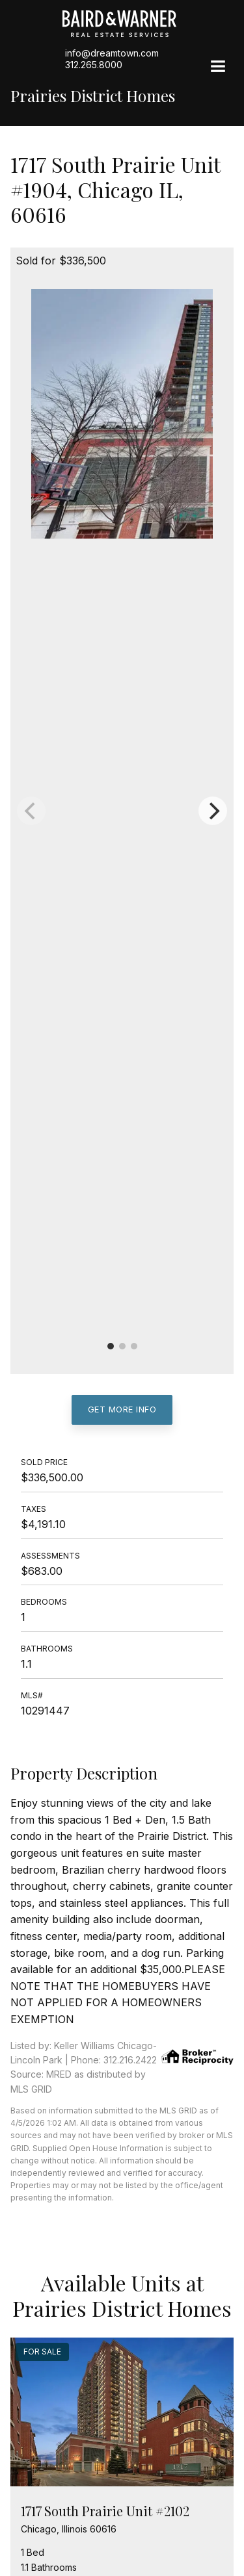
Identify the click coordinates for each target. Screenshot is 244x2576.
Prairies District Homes (92, 95)
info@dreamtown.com (112, 52)
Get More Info (122, 1409)
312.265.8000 (93, 64)
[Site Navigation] (218, 67)
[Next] (212, 811)
